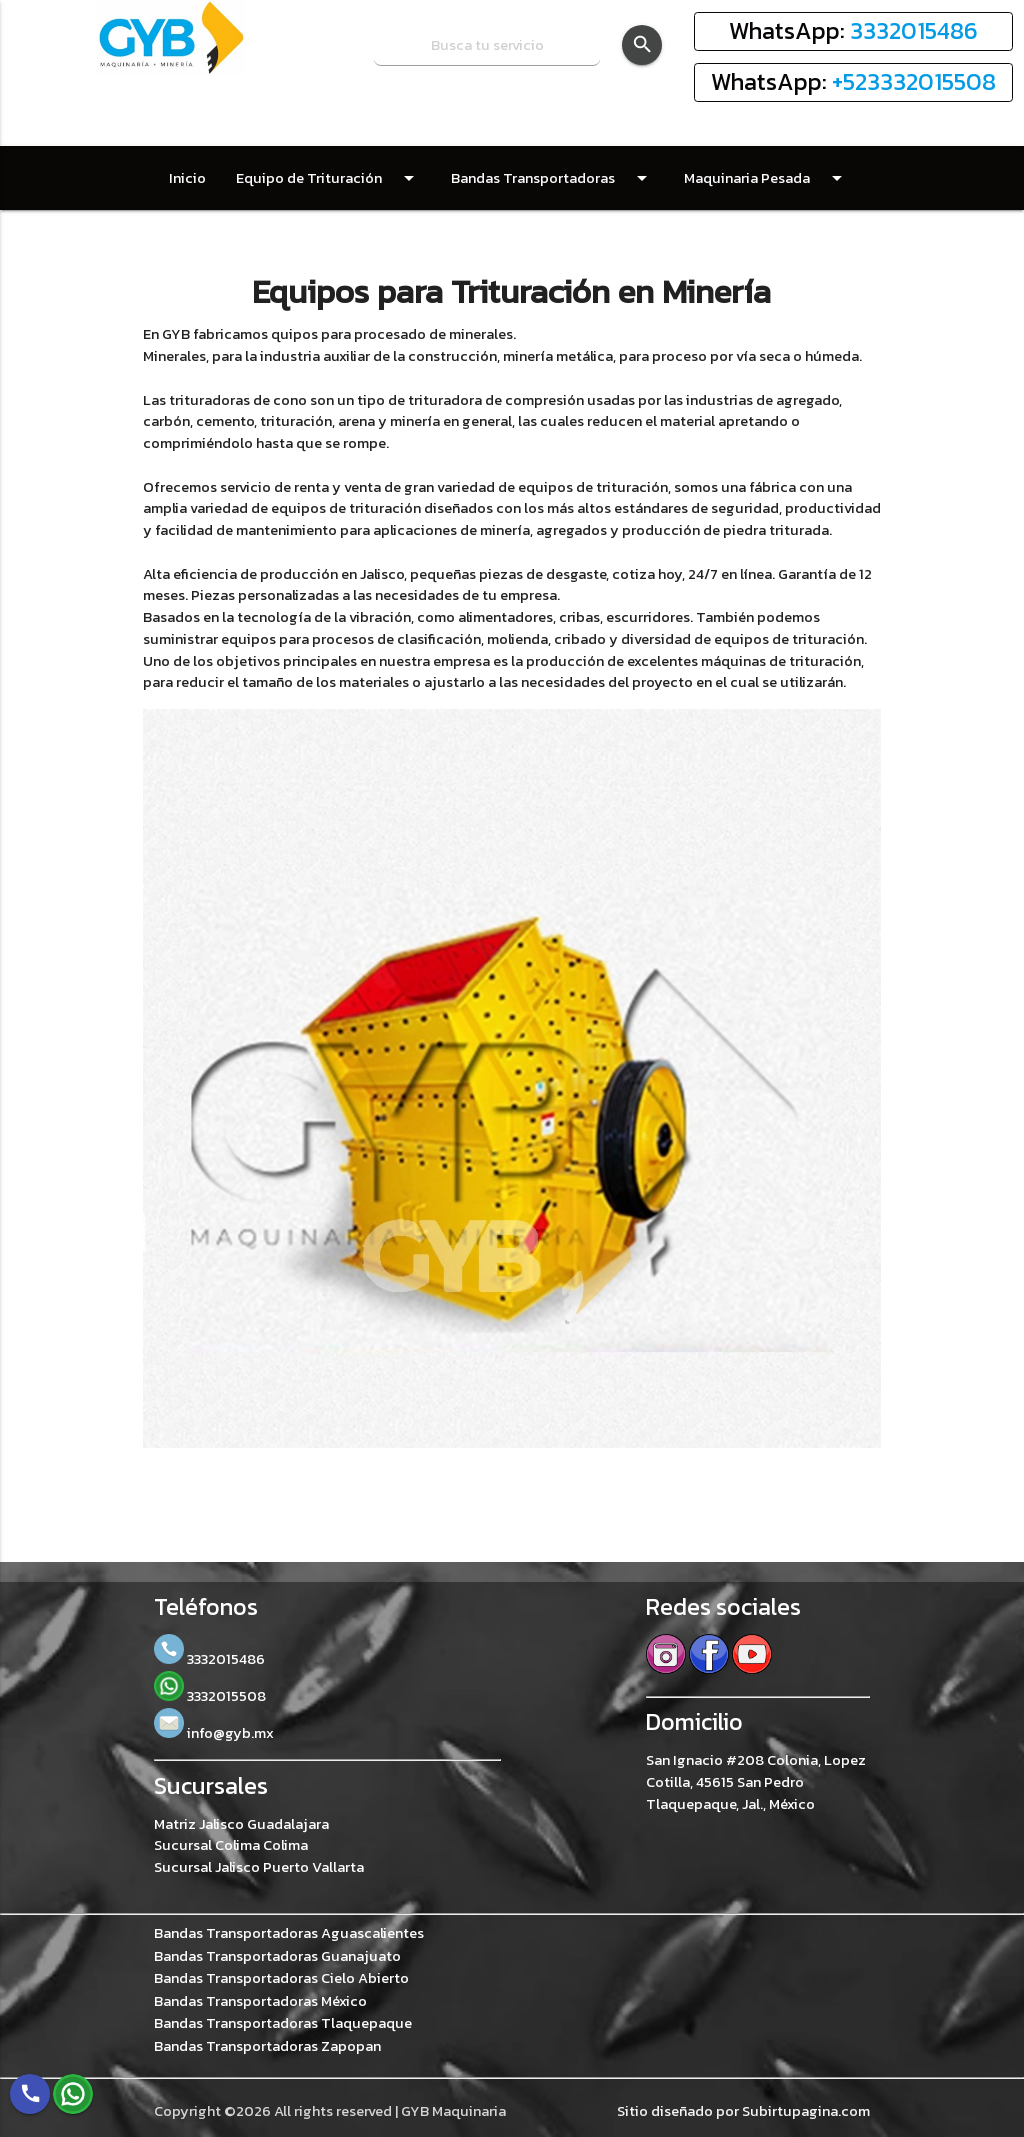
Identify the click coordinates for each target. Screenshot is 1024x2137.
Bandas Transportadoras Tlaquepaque (283, 2023)
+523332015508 (914, 81)
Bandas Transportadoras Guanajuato (277, 1956)
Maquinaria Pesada (766, 178)
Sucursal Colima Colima (231, 1845)
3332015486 (914, 30)
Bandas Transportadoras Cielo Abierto (281, 1978)
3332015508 (210, 1696)
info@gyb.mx (214, 1733)
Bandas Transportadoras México (260, 2001)
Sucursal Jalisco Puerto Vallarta (259, 1867)
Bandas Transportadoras (552, 178)
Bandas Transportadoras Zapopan (267, 2046)
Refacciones (229, 242)
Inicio (187, 178)
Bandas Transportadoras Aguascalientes (289, 1933)
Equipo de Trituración (328, 178)
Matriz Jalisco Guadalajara (241, 1824)
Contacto (351, 242)
